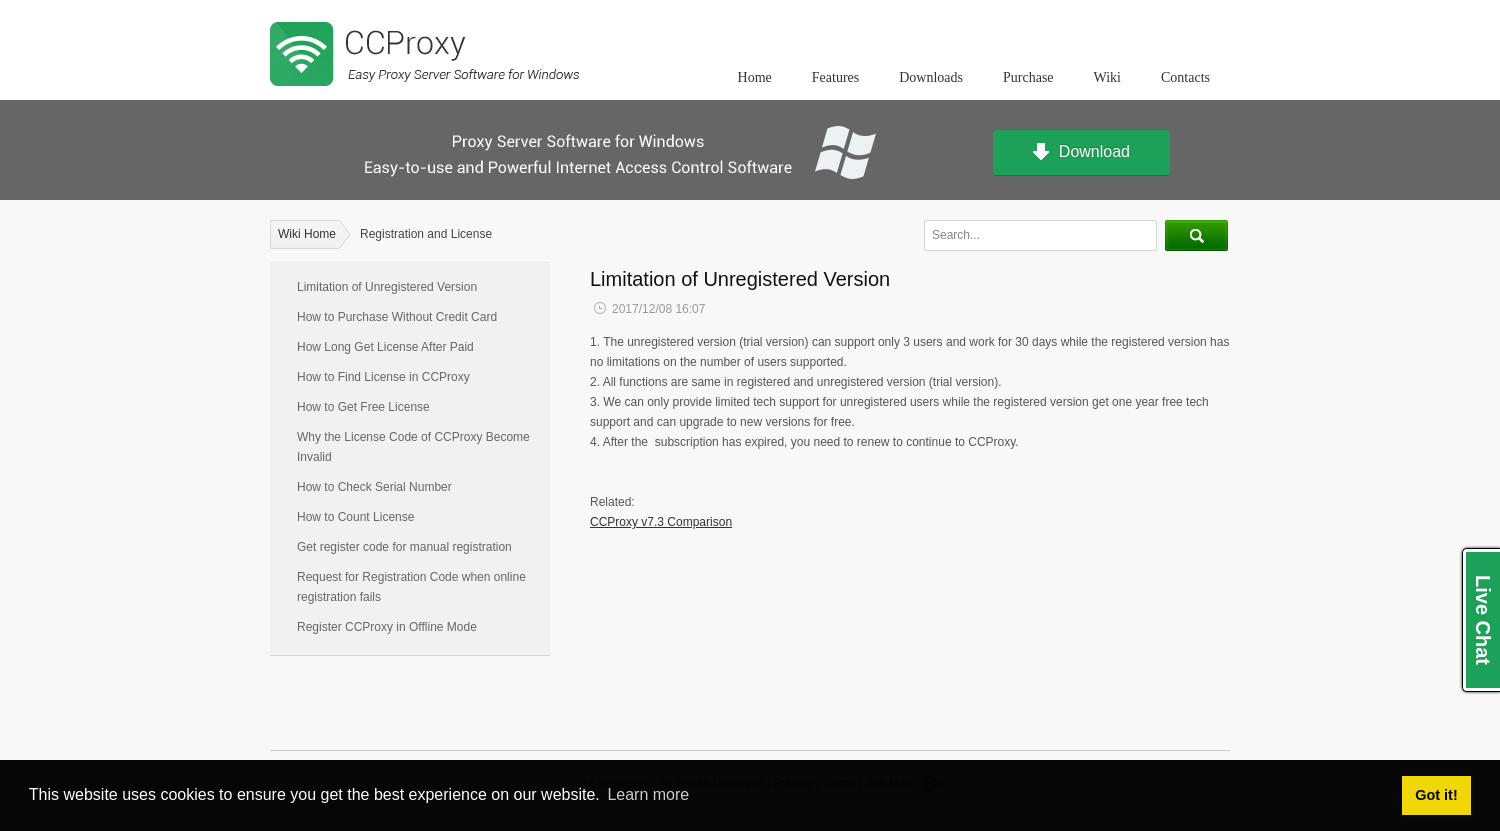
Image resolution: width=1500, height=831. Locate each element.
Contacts (1185, 77)
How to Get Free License (363, 407)
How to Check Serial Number (374, 487)
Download (1081, 153)
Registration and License (426, 234)
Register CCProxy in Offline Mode (387, 627)
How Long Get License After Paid (385, 347)
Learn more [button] (648, 794)
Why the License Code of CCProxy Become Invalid (413, 447)
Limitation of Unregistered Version (387, 287)
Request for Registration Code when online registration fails (411, 587)
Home (755, 77)
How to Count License (355, 517)
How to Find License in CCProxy (383, 377)
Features (835, 77)
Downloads (931, 77)
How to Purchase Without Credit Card (397, 317)
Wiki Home (307, 234)
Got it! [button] (1436, 795)
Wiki (1107, 77)
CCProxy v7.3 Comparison (661, 522)
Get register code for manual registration (404, 547)
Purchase (1028, 77)
